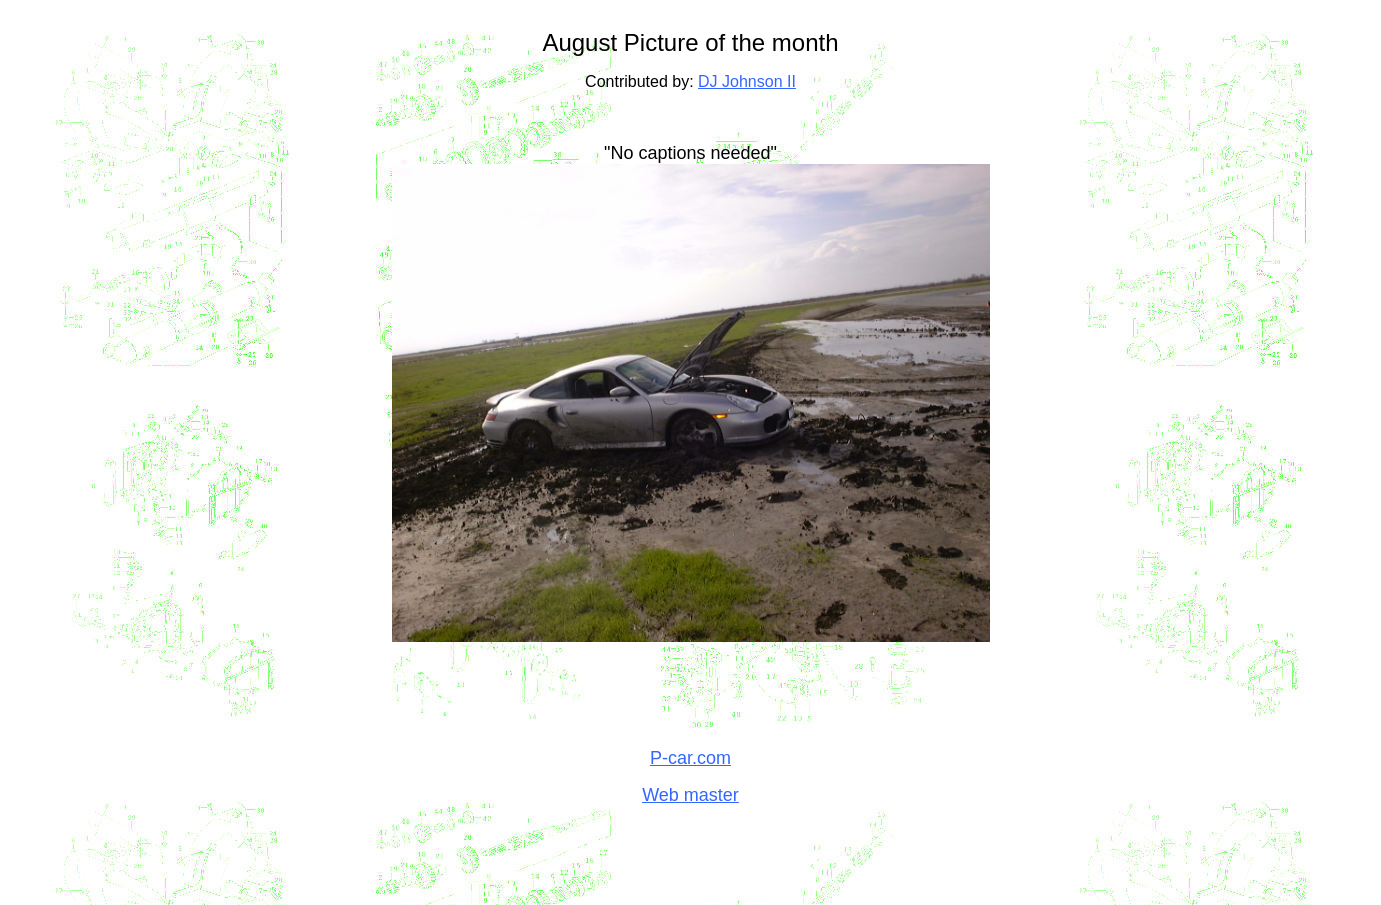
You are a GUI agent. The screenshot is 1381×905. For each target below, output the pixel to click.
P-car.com (690, 758)
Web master (690, 795)
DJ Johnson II (747, 81)
